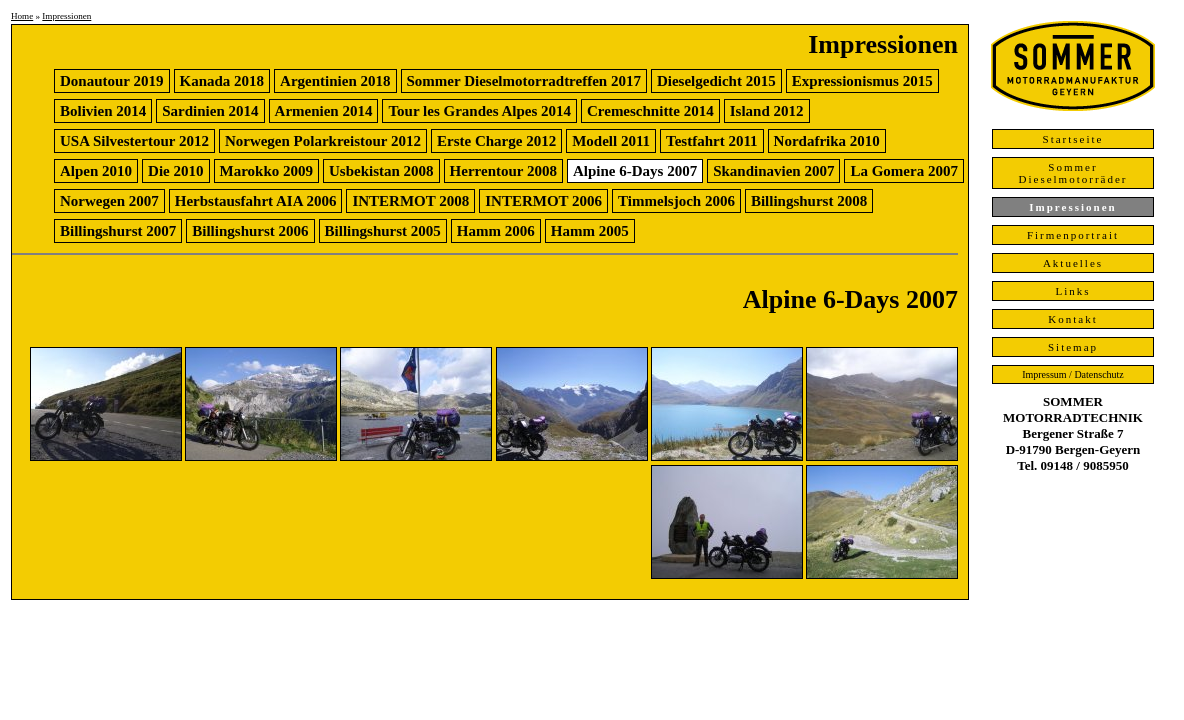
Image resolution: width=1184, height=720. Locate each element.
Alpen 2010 (96, 171)
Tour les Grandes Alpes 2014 (479, 111)
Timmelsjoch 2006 (676, 201)
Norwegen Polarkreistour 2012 (323, 141)
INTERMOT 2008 (410, 201)
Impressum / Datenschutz (1073, 374)
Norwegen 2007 (109, 201)
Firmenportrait (1073, 235)
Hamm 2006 (496, 231)
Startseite (1073, 139)
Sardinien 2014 (210, 111)
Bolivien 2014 (103, 111)
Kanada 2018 (222, 81)
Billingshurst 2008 (809, 201)
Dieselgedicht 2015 (716, 81)
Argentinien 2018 (335, 81)
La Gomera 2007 (903, 171)
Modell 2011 (611, 141)
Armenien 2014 (324, 111)
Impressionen (66, 16)
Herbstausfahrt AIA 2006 (256, 201)
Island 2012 (767, 111)
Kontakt (1072, 319)
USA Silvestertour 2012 (134, 141)
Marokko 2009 (266, 171)
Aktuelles (1073, 263)
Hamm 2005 (590, 231)
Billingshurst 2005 (383, 231)
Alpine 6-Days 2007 (635, 171)
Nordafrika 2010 (827, 141)
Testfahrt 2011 (712, 141)
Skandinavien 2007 (773, 171)
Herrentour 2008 (503, 171)
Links (1072, 291)
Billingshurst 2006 (250, 231)
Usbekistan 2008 (381, 171)
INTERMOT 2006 (543, 201)
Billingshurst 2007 (118, 231)
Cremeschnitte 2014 (650, 111)
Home (22, 16)
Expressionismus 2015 (862, 81)
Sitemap (1073, 347)
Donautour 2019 (112, 81)
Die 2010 (175, 171)
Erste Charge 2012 (496, 141)
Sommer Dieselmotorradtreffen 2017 (524, 81)
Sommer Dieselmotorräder (1073, 173)
